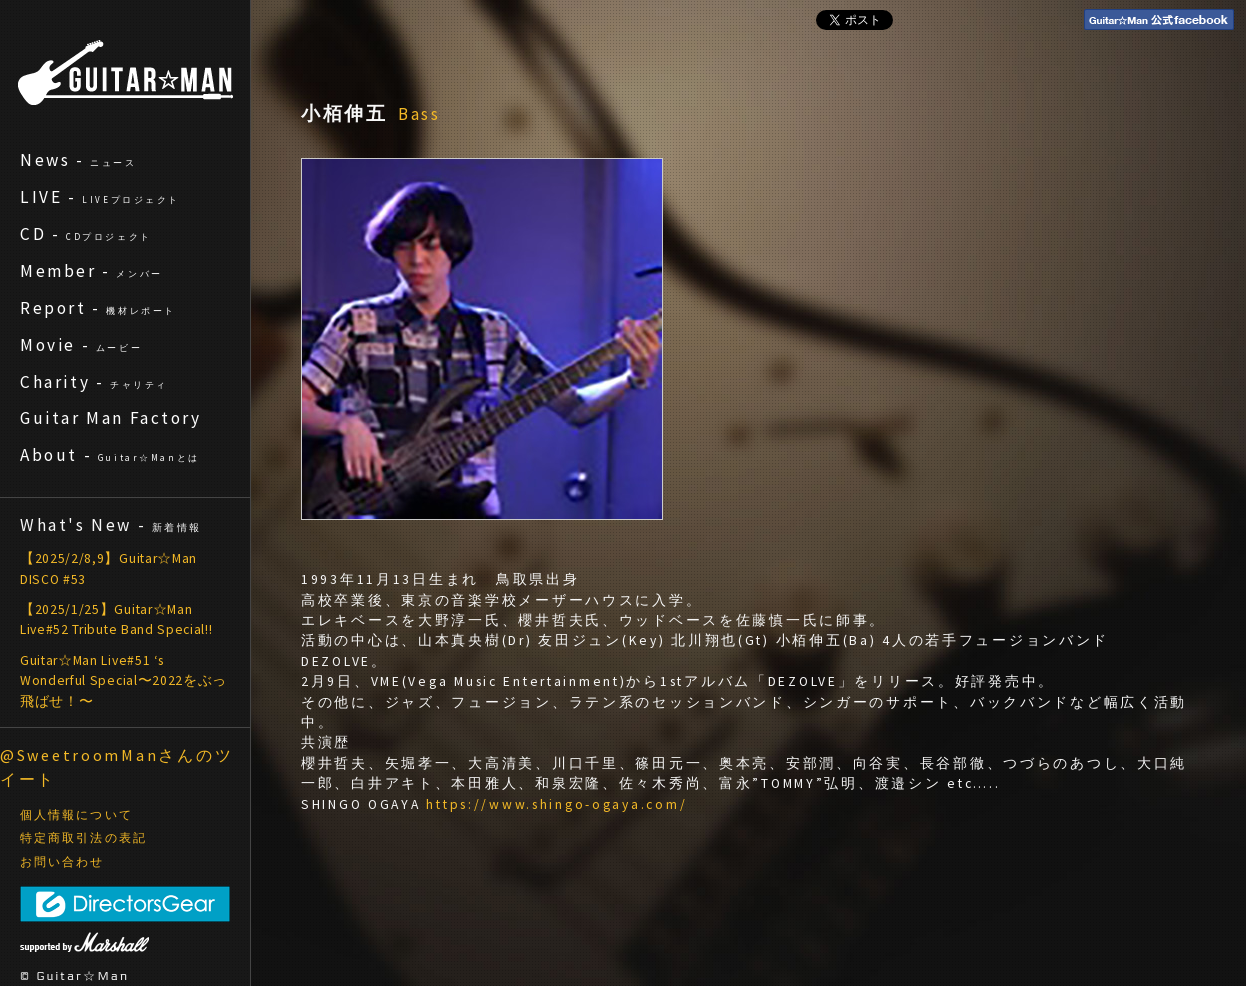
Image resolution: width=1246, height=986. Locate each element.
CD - (86, 234)
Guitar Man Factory (111, 418)
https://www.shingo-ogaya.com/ (556, 804)
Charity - (94, 382)
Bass (420, 114)
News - (78, 160)
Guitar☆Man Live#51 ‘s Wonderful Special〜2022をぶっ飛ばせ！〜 (123, 681)
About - (110, 455)
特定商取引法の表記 (83, 838)
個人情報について (76, 815)
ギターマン (125, 72)
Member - (91, 271)
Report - (98, 308)
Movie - (81, 345)
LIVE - (100, 197)
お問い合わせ (62, 862)
